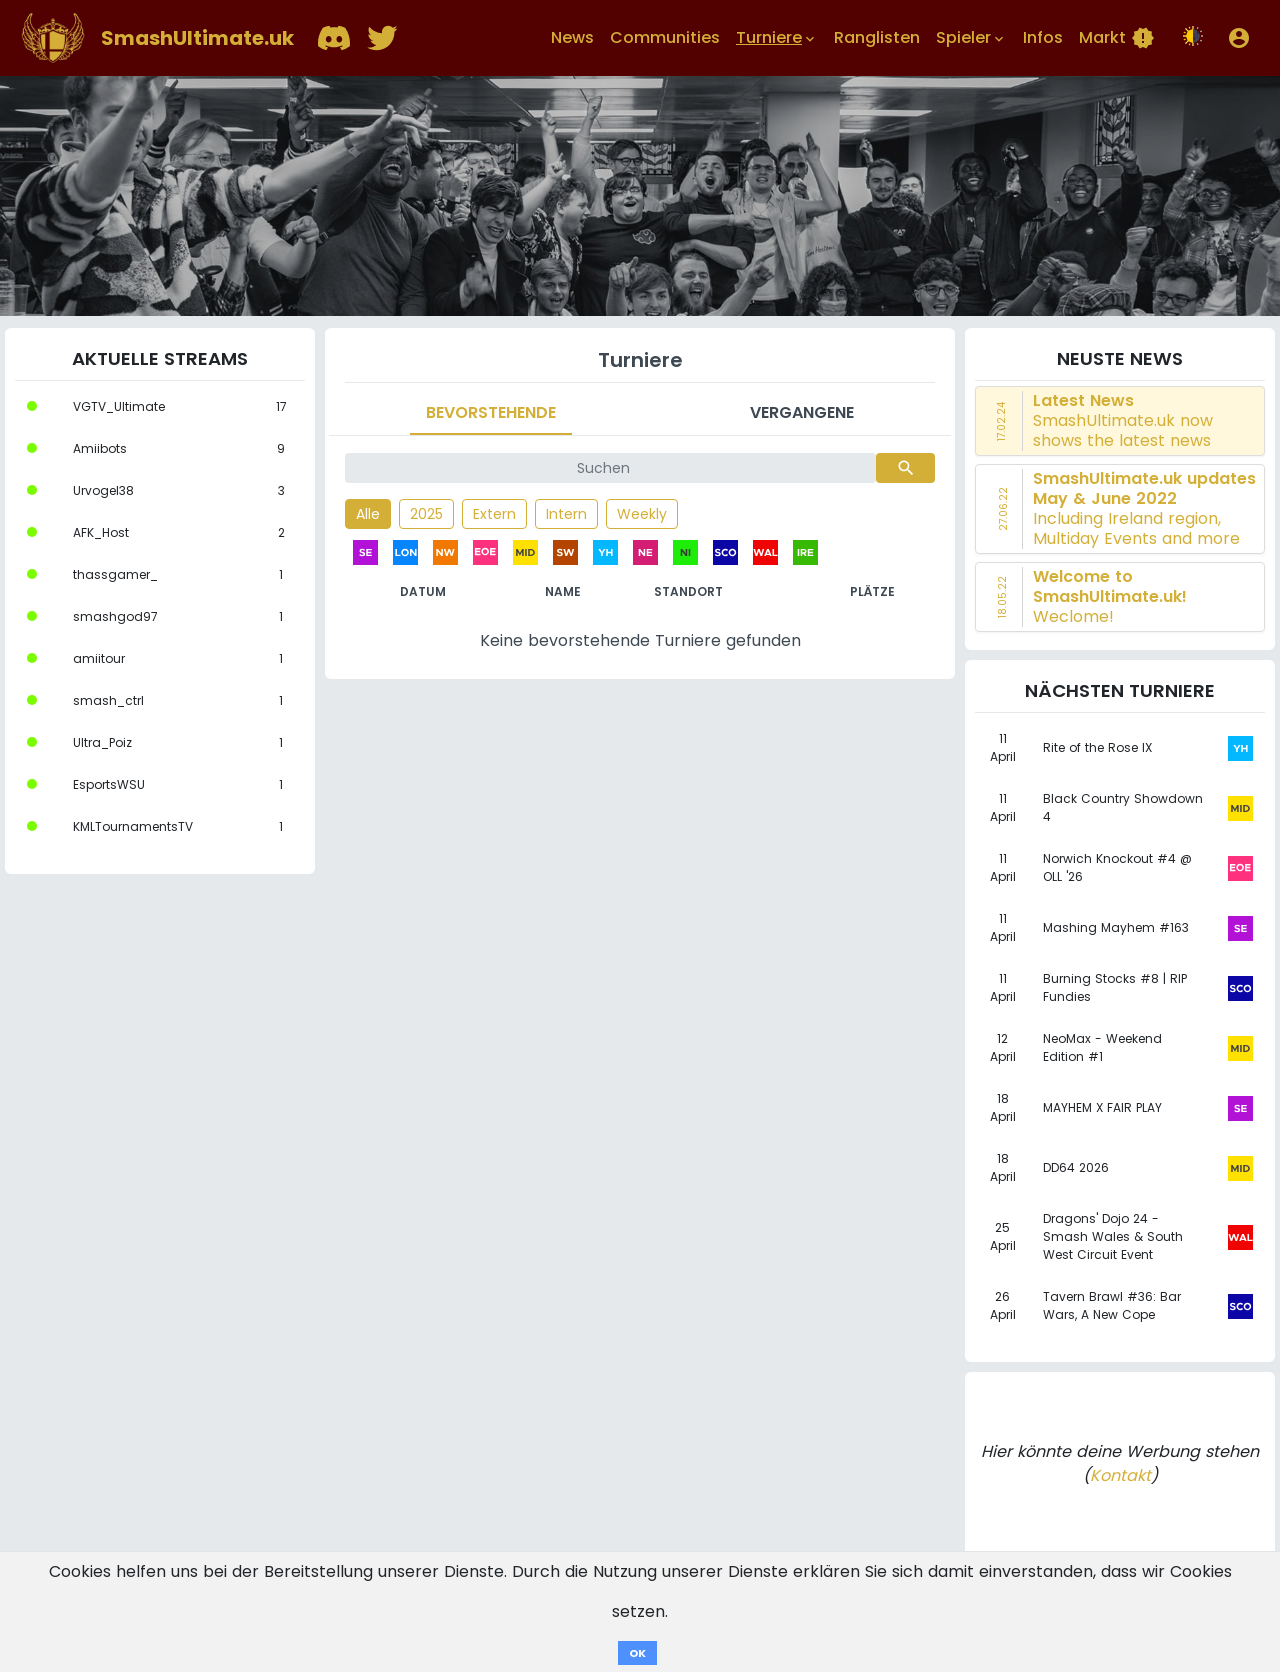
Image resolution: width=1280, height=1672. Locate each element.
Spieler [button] (971, 38)
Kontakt (1120, 1475)
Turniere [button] (777, 38)
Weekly (642, 514)
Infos (1043, 37)
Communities (665, 37)
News (572, 37)
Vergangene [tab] (802, 412)
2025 (426, 514)
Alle (368, 514)
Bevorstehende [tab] (491, 412)
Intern (566, 514)
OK (637, 1653)
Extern (494, 514)
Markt (1117, 38)
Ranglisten (877, 37)
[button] (1239, 38)
